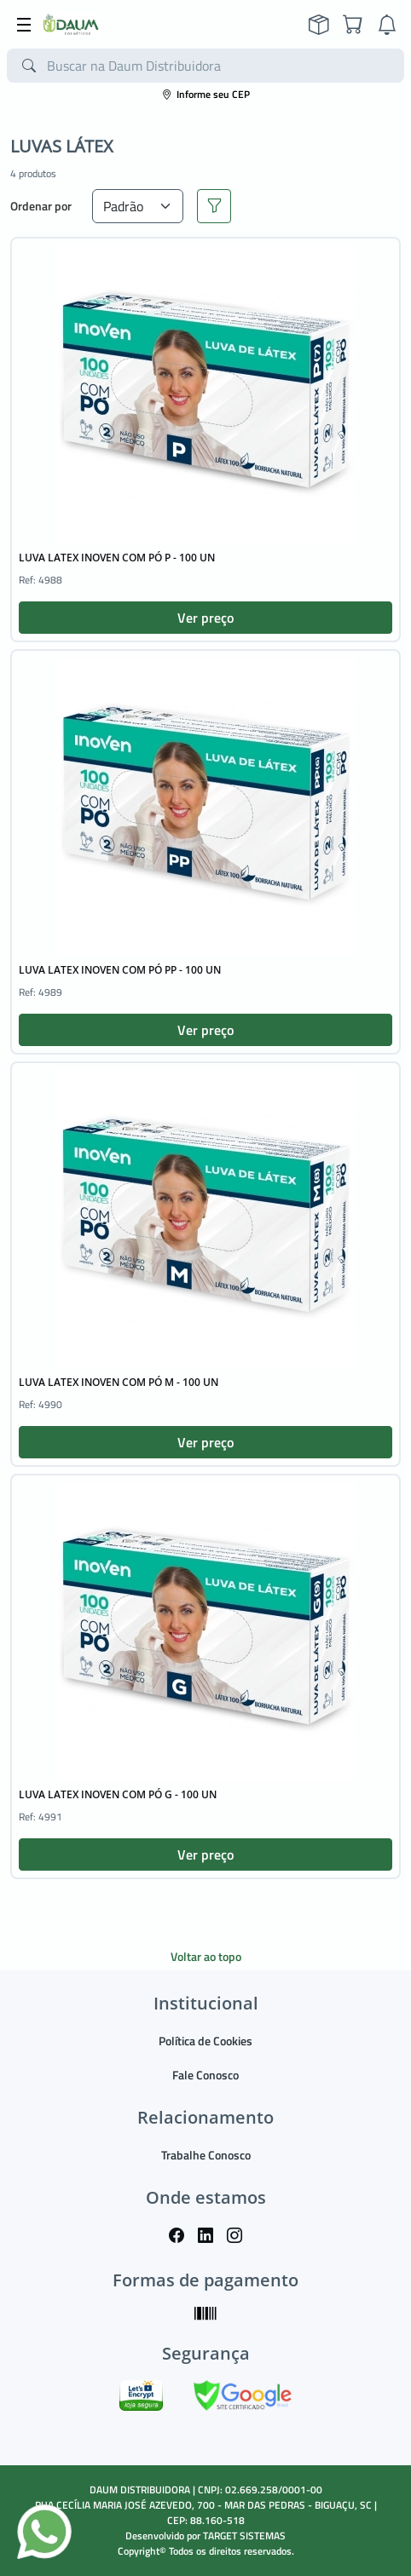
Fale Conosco (205, 2075)
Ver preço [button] (205, 617)
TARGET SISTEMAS (244, 2535)
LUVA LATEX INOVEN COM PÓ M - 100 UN (118, 1382)
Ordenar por (41, 206)
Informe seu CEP (206, 94)
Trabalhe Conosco (206, 2155)
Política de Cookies (205, 2041)
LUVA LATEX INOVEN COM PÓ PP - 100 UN (120, 970)
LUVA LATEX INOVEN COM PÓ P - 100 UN (117, 557)
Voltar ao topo (206, 1956)
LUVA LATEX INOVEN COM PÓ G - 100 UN (118, 1794)
